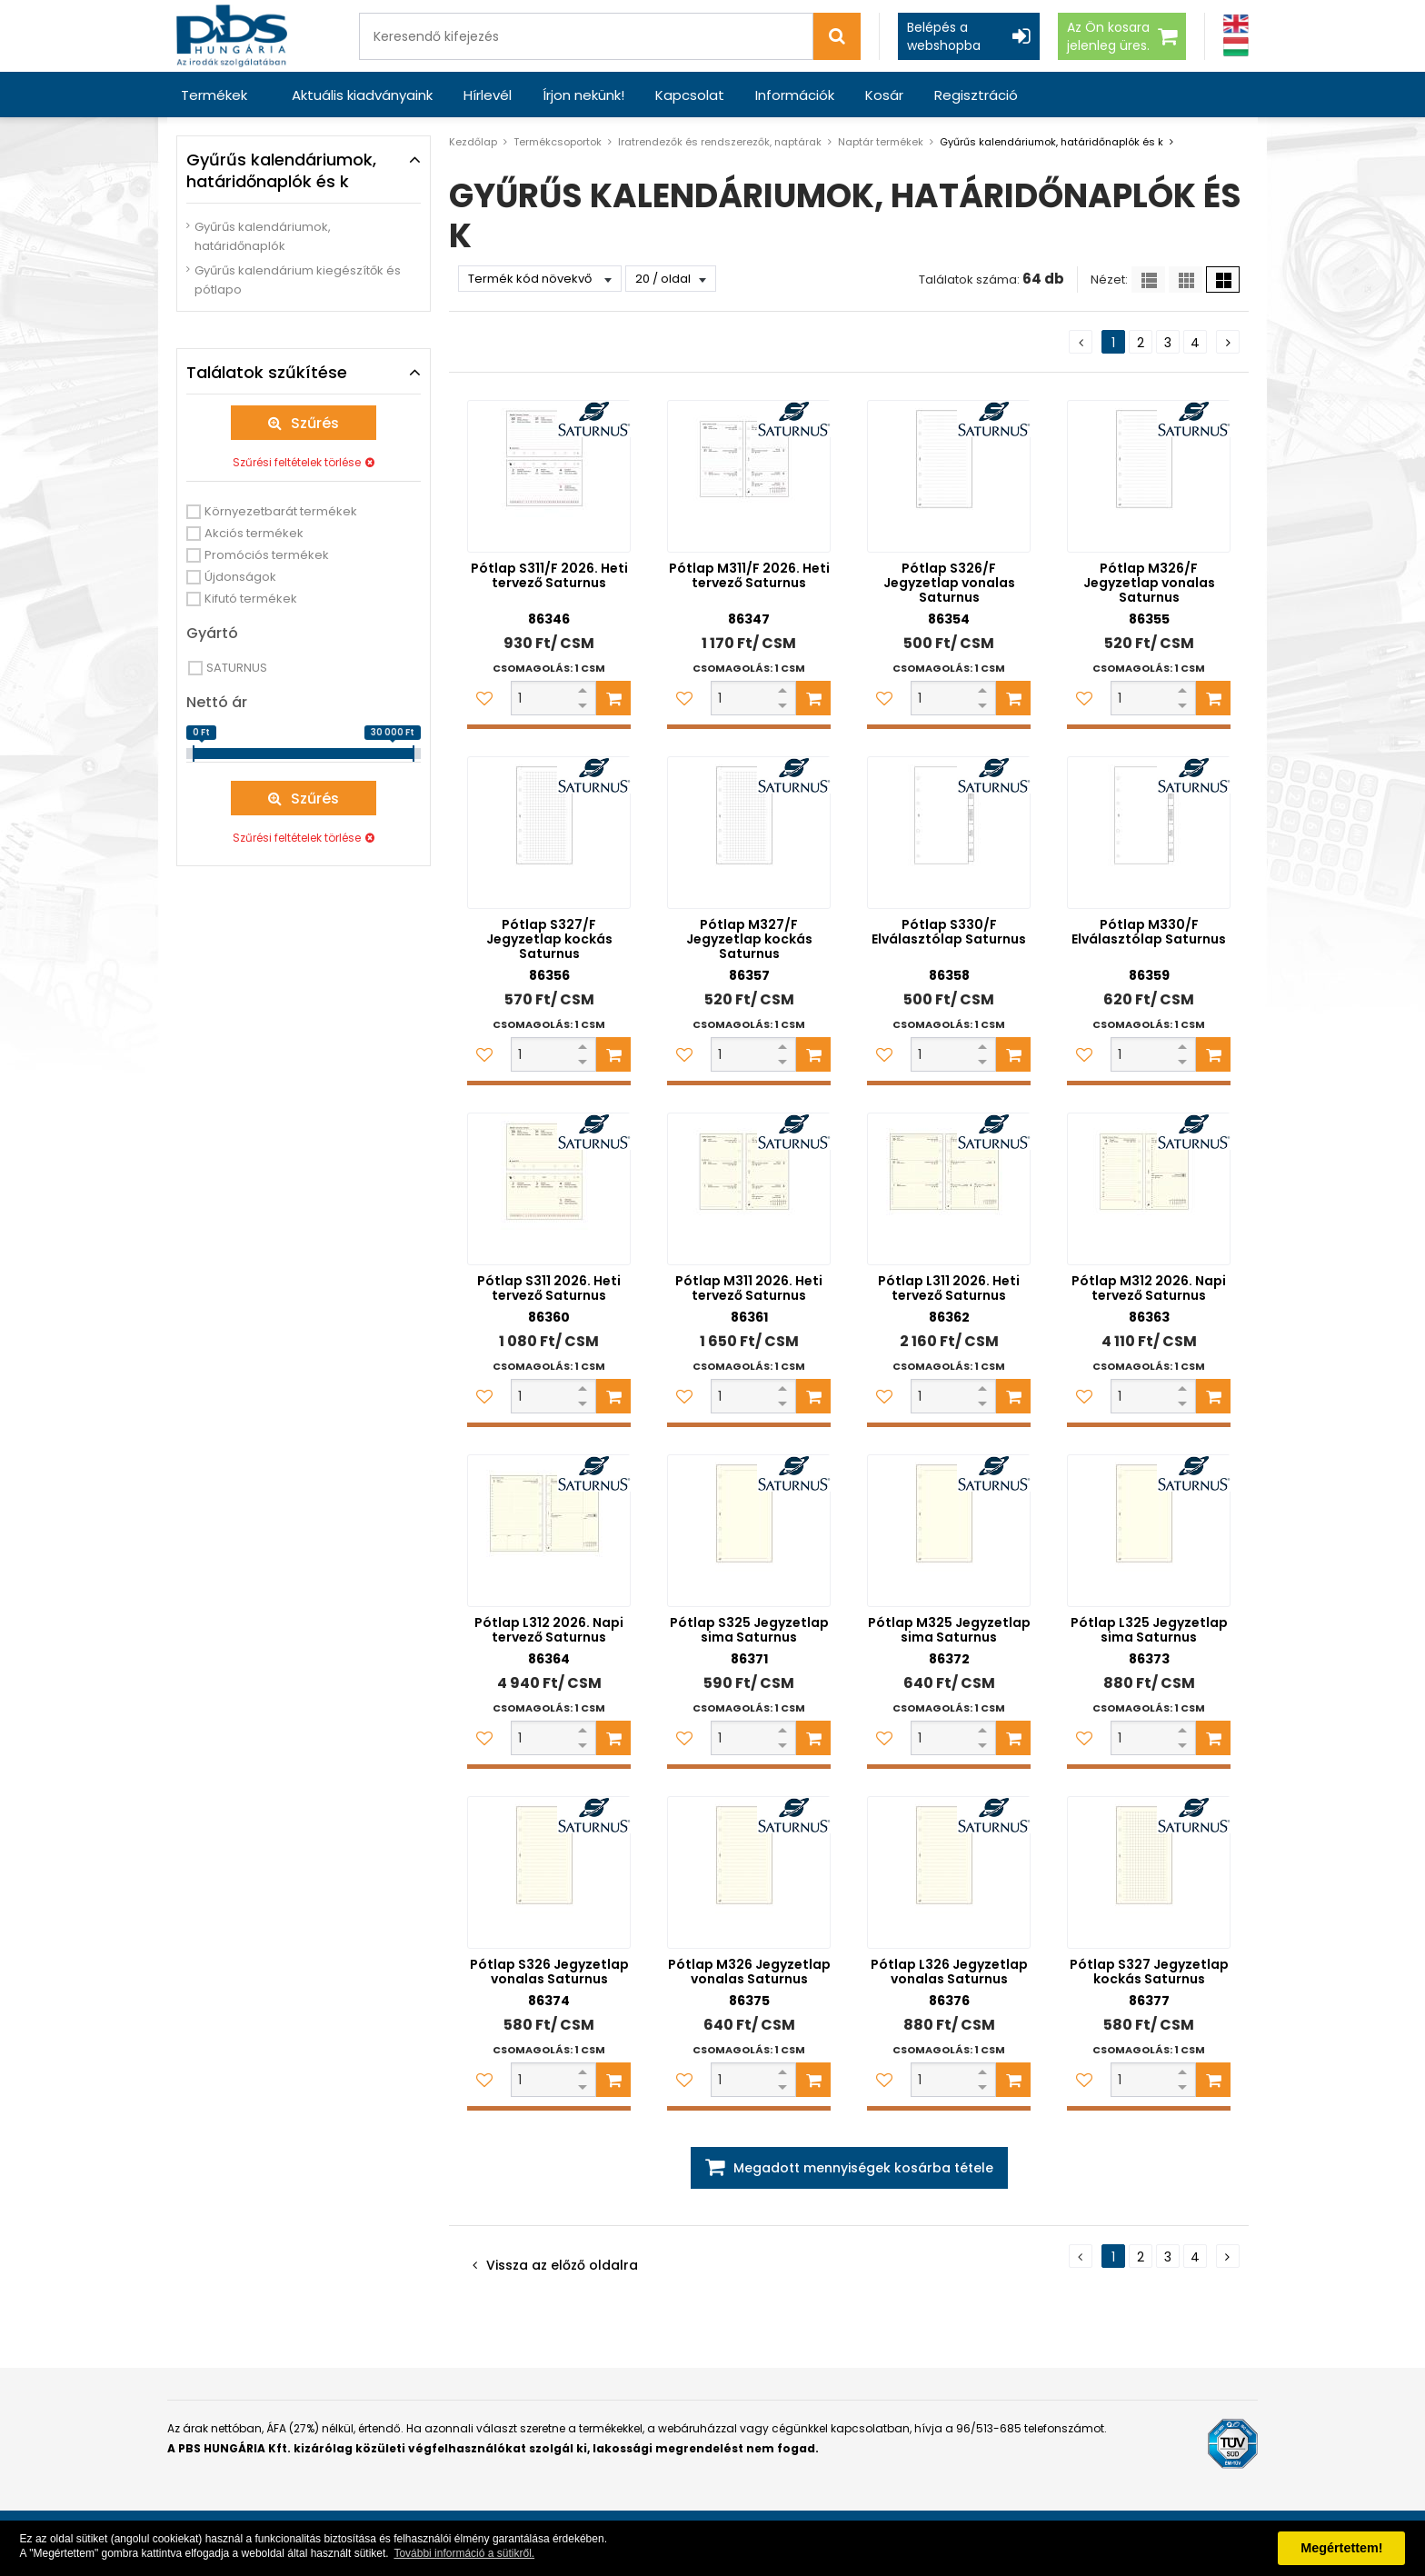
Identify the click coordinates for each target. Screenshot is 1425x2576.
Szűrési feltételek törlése (297, 462)
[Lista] (1148, 279)
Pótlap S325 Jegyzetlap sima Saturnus (749, 1629)
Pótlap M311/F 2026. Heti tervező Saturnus (749, 575)
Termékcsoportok (557, 142)
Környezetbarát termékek (280, 511)
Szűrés (315, 423)
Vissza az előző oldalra (562, 2265)
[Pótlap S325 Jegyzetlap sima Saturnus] (749, 1530)
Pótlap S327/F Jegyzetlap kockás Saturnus (549, 939)
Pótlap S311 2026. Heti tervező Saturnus (549, 1288)
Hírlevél (487, 95)
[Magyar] (1236, 46)
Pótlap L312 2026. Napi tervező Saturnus (548, 1629)
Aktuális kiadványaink (362, 95)
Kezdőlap (473, 142)
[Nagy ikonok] (1223, 279)
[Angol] (1236, 24)
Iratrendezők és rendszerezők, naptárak (720, 142)
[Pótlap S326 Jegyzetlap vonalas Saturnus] (549, 1872)
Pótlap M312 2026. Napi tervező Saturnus (1148, 1288)
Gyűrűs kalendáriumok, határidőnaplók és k (1051, 142)
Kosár (884, 95)
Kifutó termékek (250, 598)
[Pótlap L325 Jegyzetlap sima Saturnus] (1149, 1530)
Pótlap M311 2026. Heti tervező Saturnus (748, 1288)
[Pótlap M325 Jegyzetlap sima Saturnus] (949, 1530)
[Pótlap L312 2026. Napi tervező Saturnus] (549, 1530)
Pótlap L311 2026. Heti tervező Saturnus (949, 1288)
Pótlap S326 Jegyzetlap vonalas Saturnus (549, 1971)
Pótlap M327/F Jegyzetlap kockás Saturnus (749, 939)
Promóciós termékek (266, 555)
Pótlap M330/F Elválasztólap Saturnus (1148, 931)
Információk (794, 95)
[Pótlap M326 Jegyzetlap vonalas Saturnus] (749, 1872)
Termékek (214, 95)
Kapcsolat (689, 95)
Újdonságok (240, 576)
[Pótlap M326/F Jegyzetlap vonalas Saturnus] (1149, 476)
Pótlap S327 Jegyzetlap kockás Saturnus (1149, 1971)
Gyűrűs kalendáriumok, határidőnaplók (262, 236)
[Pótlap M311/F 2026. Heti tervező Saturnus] (749, 476)
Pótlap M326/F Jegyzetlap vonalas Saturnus (1149, 582)
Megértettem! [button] (1341, 2548)
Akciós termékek (254, 533)
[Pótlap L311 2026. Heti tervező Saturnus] (949, 1189)
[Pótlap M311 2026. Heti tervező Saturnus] (749, 1189)
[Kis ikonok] (1185, 279)
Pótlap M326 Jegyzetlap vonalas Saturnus (749, 1971)
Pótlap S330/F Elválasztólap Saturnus (949, 931)
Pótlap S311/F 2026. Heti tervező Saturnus (549, 575)
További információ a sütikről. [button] (464, 2553)
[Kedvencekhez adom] (484, 698)
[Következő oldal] (1228, 342)
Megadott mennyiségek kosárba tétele (863, 2168)
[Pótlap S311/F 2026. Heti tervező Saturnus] (549, 476)
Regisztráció (976, 95)
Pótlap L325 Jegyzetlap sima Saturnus (1149, 1629)
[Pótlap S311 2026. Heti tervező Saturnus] (549, 1189)
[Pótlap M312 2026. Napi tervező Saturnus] (1149, 1189)
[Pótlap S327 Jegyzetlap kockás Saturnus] (1149, 1872)
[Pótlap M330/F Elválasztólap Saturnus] (1149, 832)
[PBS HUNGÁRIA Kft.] (231, 36)
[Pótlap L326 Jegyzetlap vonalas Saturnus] (949, 1872)
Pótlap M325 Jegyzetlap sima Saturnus (949, 1629)
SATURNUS (236, 667)
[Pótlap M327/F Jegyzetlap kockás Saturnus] (749, 832)
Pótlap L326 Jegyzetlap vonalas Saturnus (949, 1971)
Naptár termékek (880, 142)
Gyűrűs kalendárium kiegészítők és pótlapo (297, 280)
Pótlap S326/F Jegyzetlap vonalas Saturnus (949, 582)
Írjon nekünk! (583, 95)
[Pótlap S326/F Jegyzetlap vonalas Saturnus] (949, 476)
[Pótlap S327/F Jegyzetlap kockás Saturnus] (549, 832)
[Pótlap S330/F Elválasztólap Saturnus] (949, 832)
